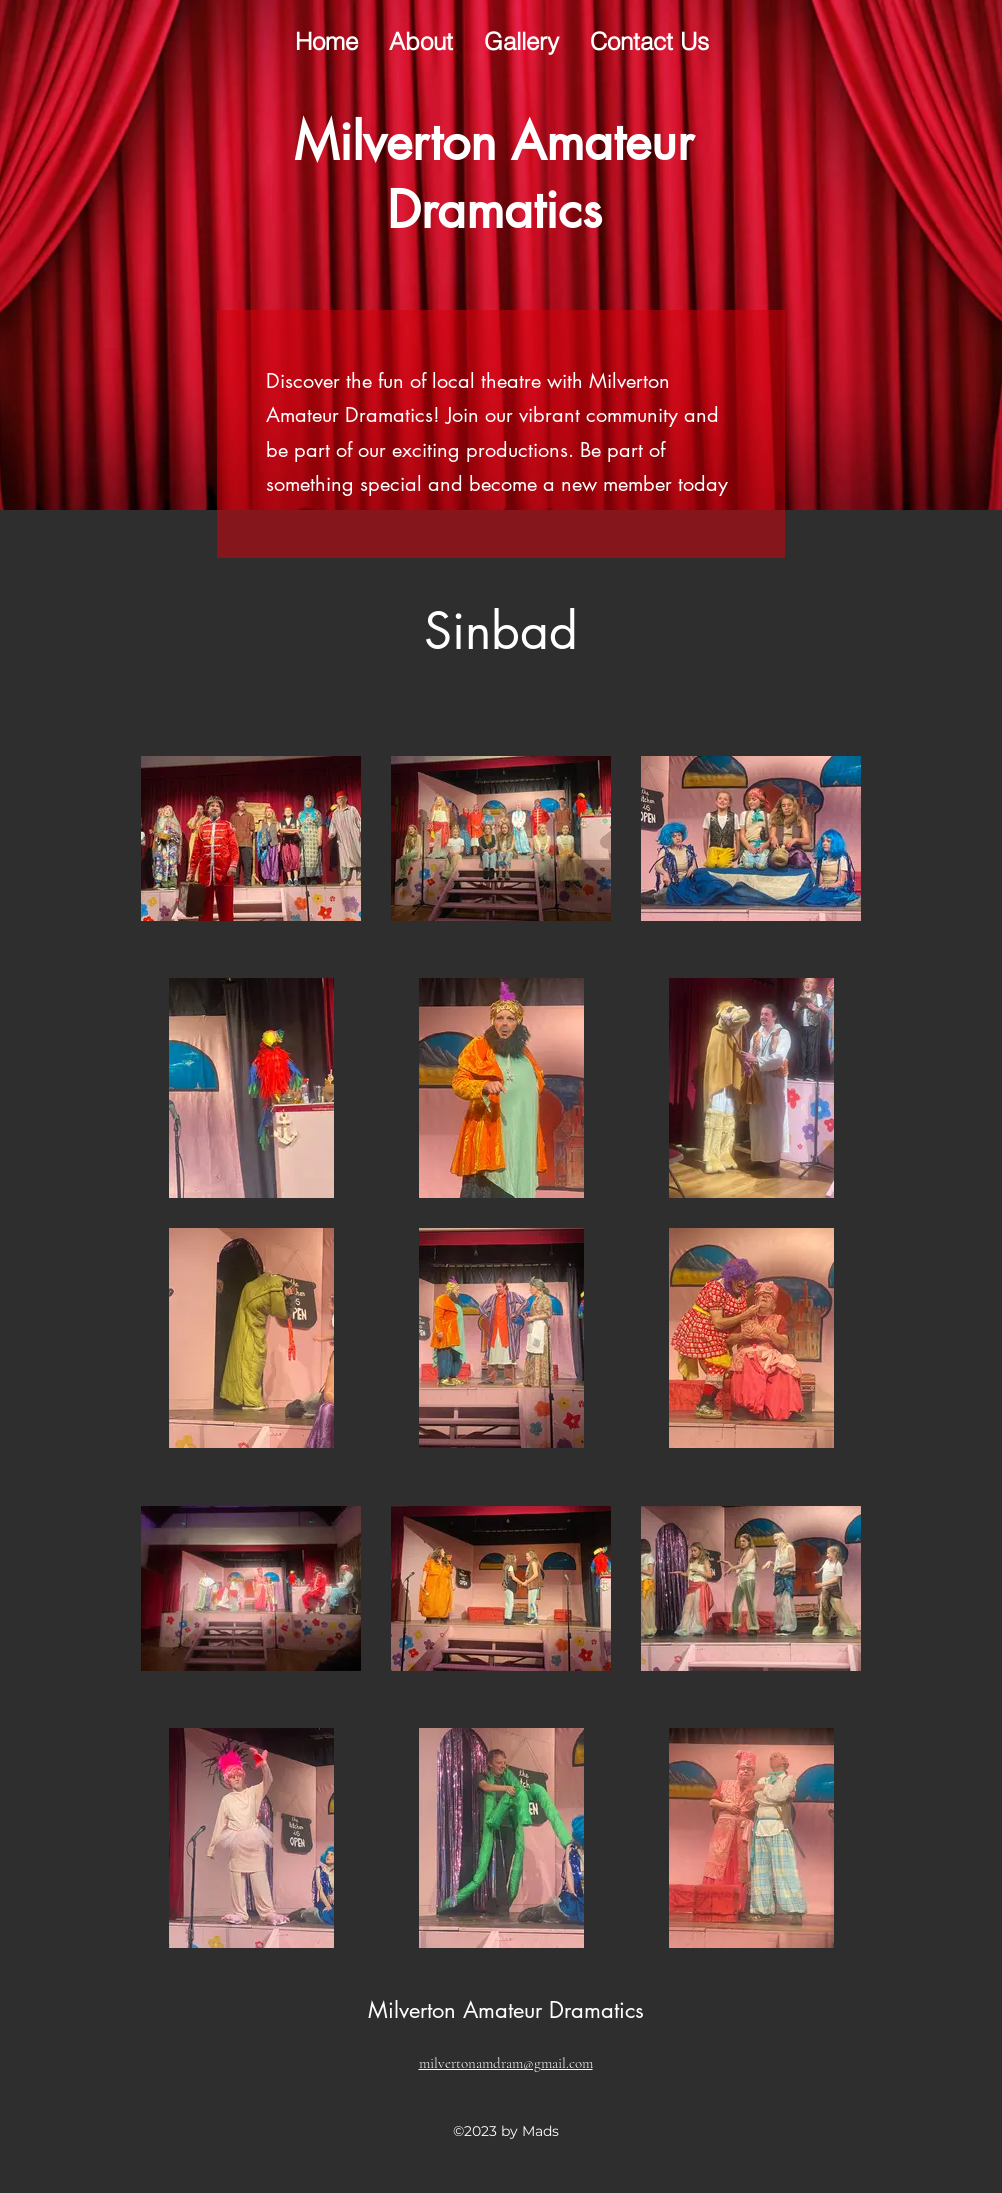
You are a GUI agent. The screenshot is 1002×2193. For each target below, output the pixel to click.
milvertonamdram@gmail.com (506, 2063)
